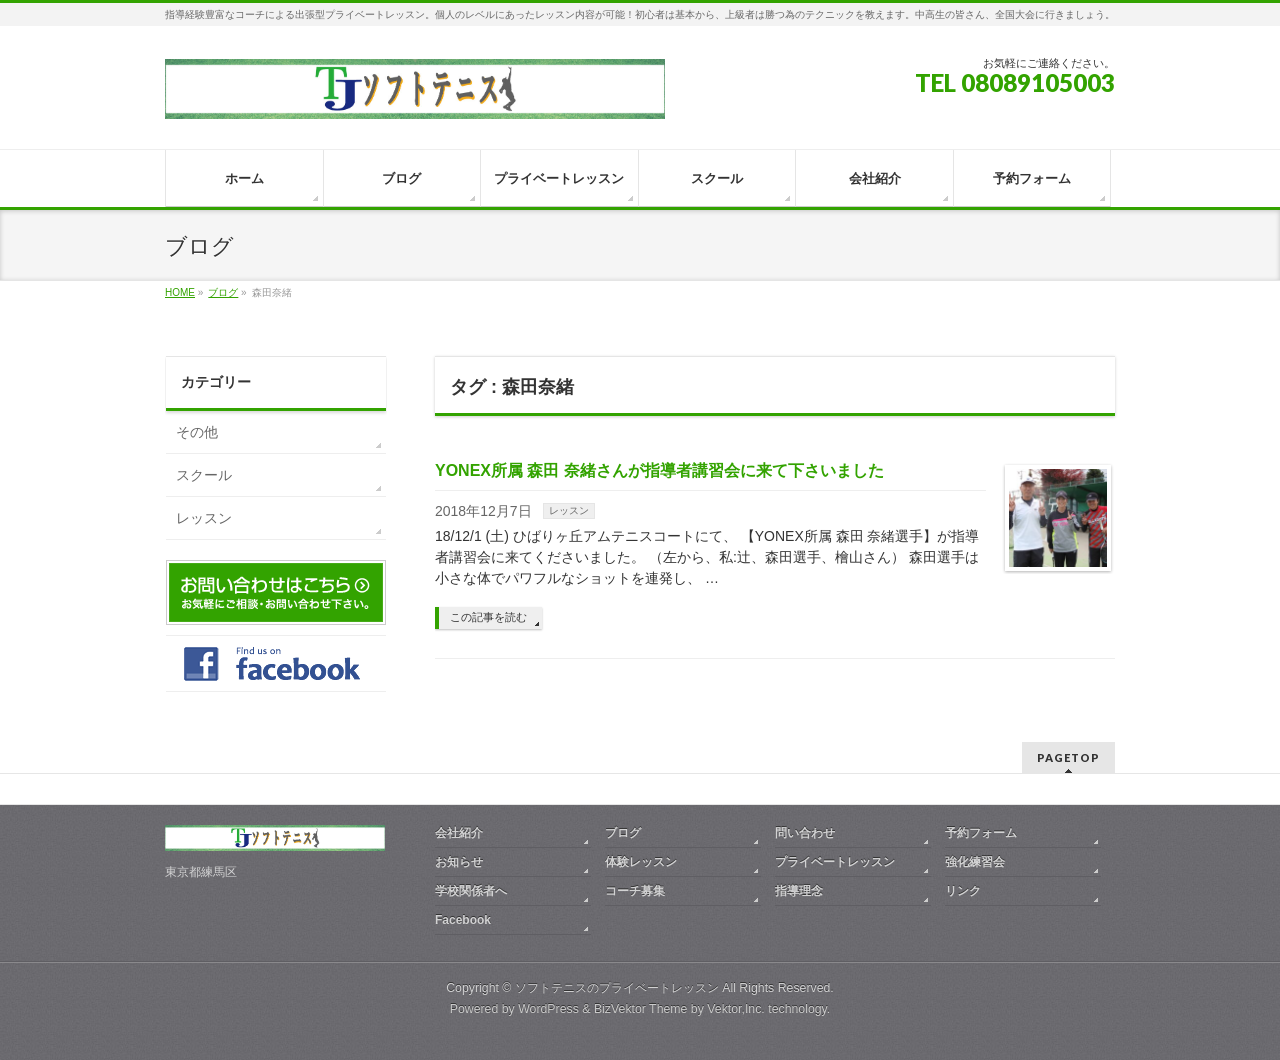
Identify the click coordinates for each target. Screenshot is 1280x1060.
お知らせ (459, 862)
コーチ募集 (635, 891)
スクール (204, 475)
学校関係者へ (471, 891)
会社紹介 (459, 833)
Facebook (463, 920)
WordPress (548, 1009)
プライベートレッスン (835, 862)
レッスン (569, 510)
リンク (963, 891)
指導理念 (799, 891)
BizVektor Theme (641, 1009)
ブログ (623, 833)
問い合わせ (805, 833)
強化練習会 (975, 862)
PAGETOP (1068, 757)
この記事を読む (488, 617)
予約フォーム (981, 833)
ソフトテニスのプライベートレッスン (617, 988)
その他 (197, 432)
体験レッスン (641, 862)
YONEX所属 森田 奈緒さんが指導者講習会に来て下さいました (659, 470)
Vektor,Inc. (736, 1009)
